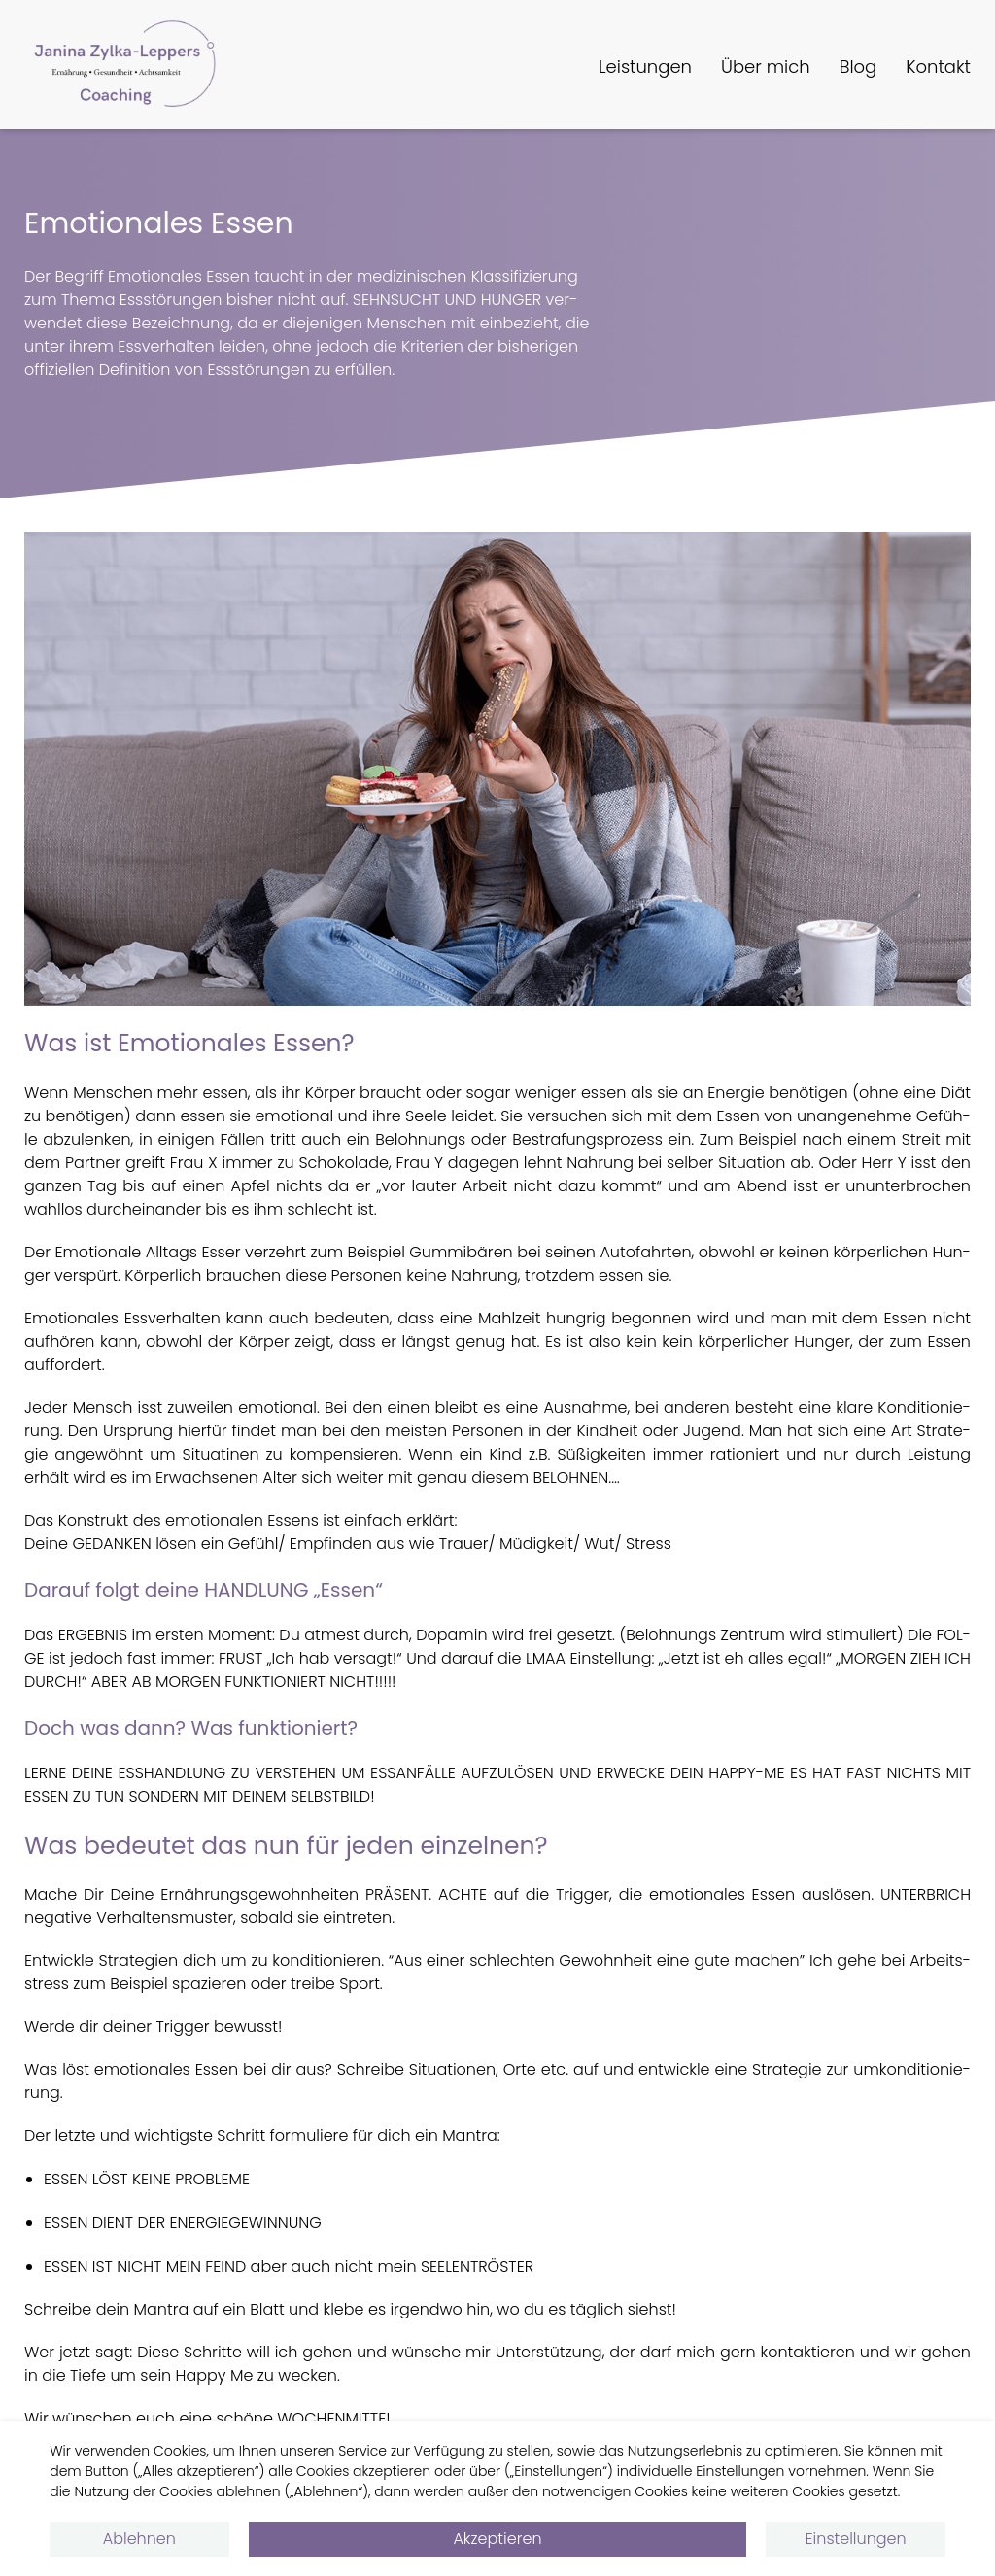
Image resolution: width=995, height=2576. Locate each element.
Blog (858, 66)
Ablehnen (139, 2538)
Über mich (765, 66)
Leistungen (645, 66)
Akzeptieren (497, 2538)
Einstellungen (856, 2538)
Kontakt (938, 66)
